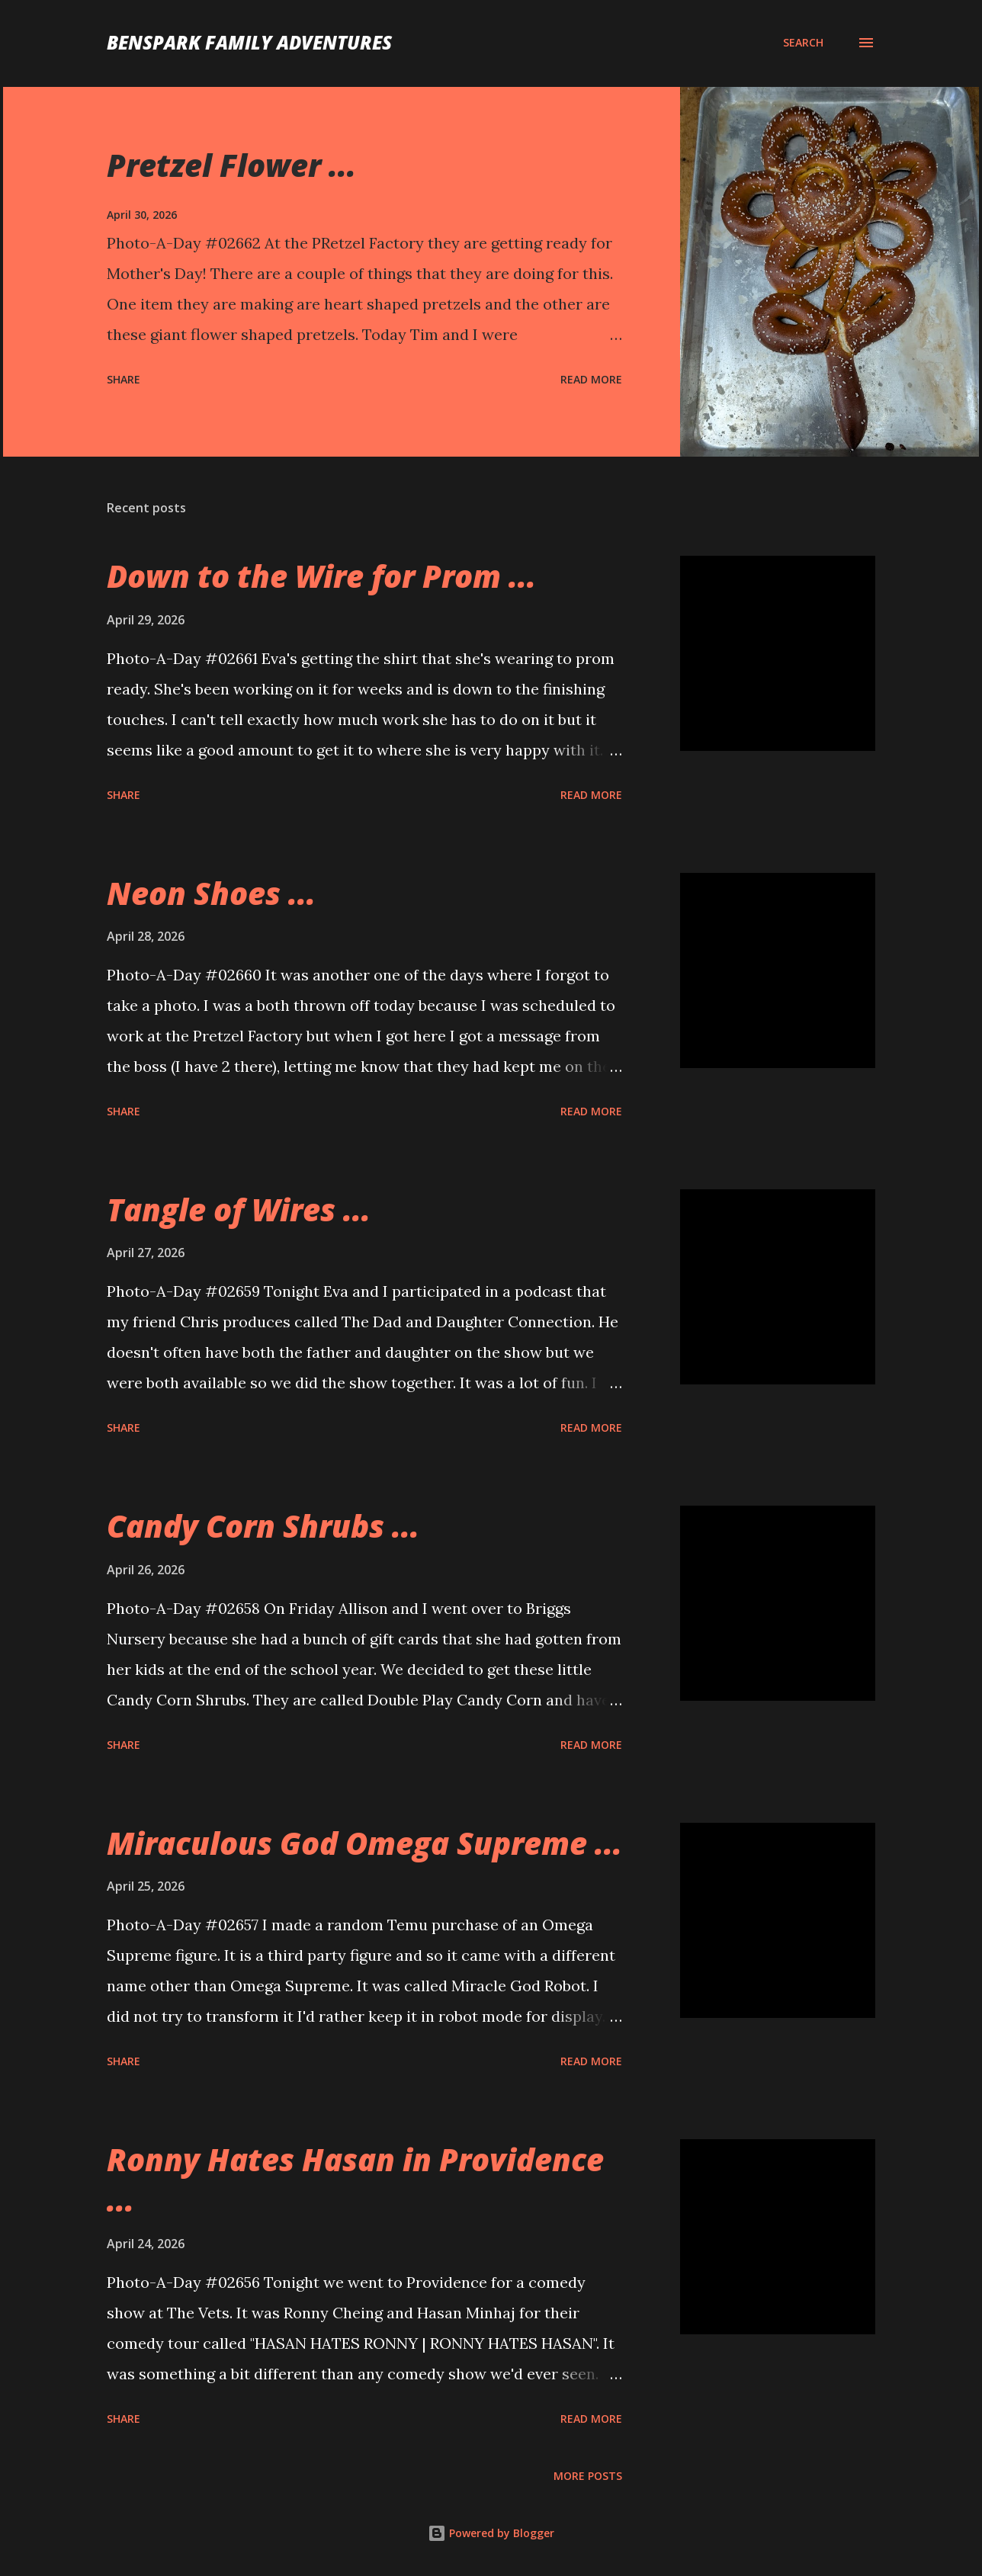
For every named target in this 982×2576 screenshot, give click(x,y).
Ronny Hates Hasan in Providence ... (355, 2179)
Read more (591, 379)
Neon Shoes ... (211, 893)
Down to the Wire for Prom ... (321, 576)
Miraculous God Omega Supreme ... (364, 1843)
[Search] (803, 43)
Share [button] (123, 379)
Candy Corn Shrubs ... (263, 1526)
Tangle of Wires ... (239, 1209)
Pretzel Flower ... (231, 165)
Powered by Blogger (491, 2533)
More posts (588, 2476)
